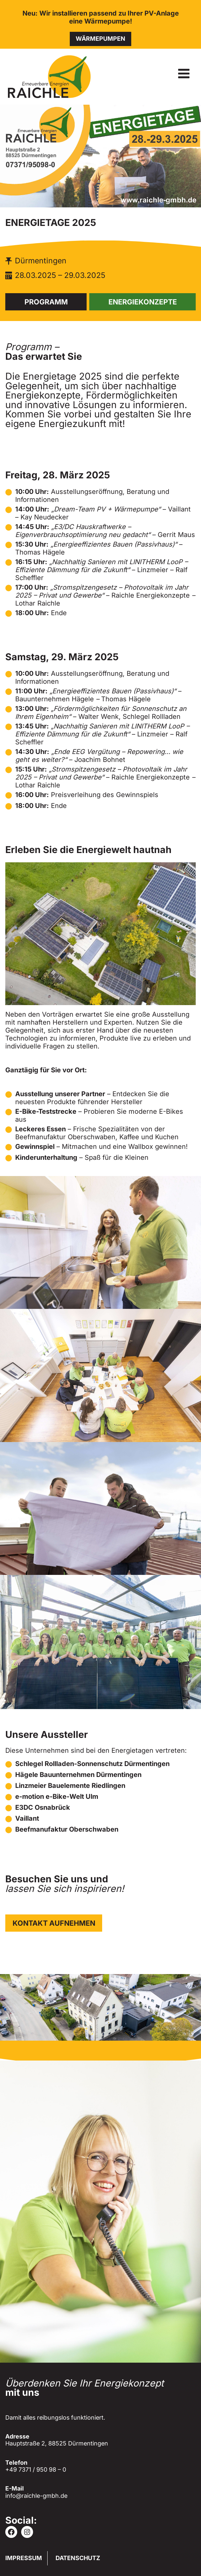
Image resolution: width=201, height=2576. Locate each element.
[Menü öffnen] (183, 73)
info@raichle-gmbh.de (36, 2495)
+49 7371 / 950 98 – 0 (35, 2469)
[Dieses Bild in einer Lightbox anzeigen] (100, 1242)
